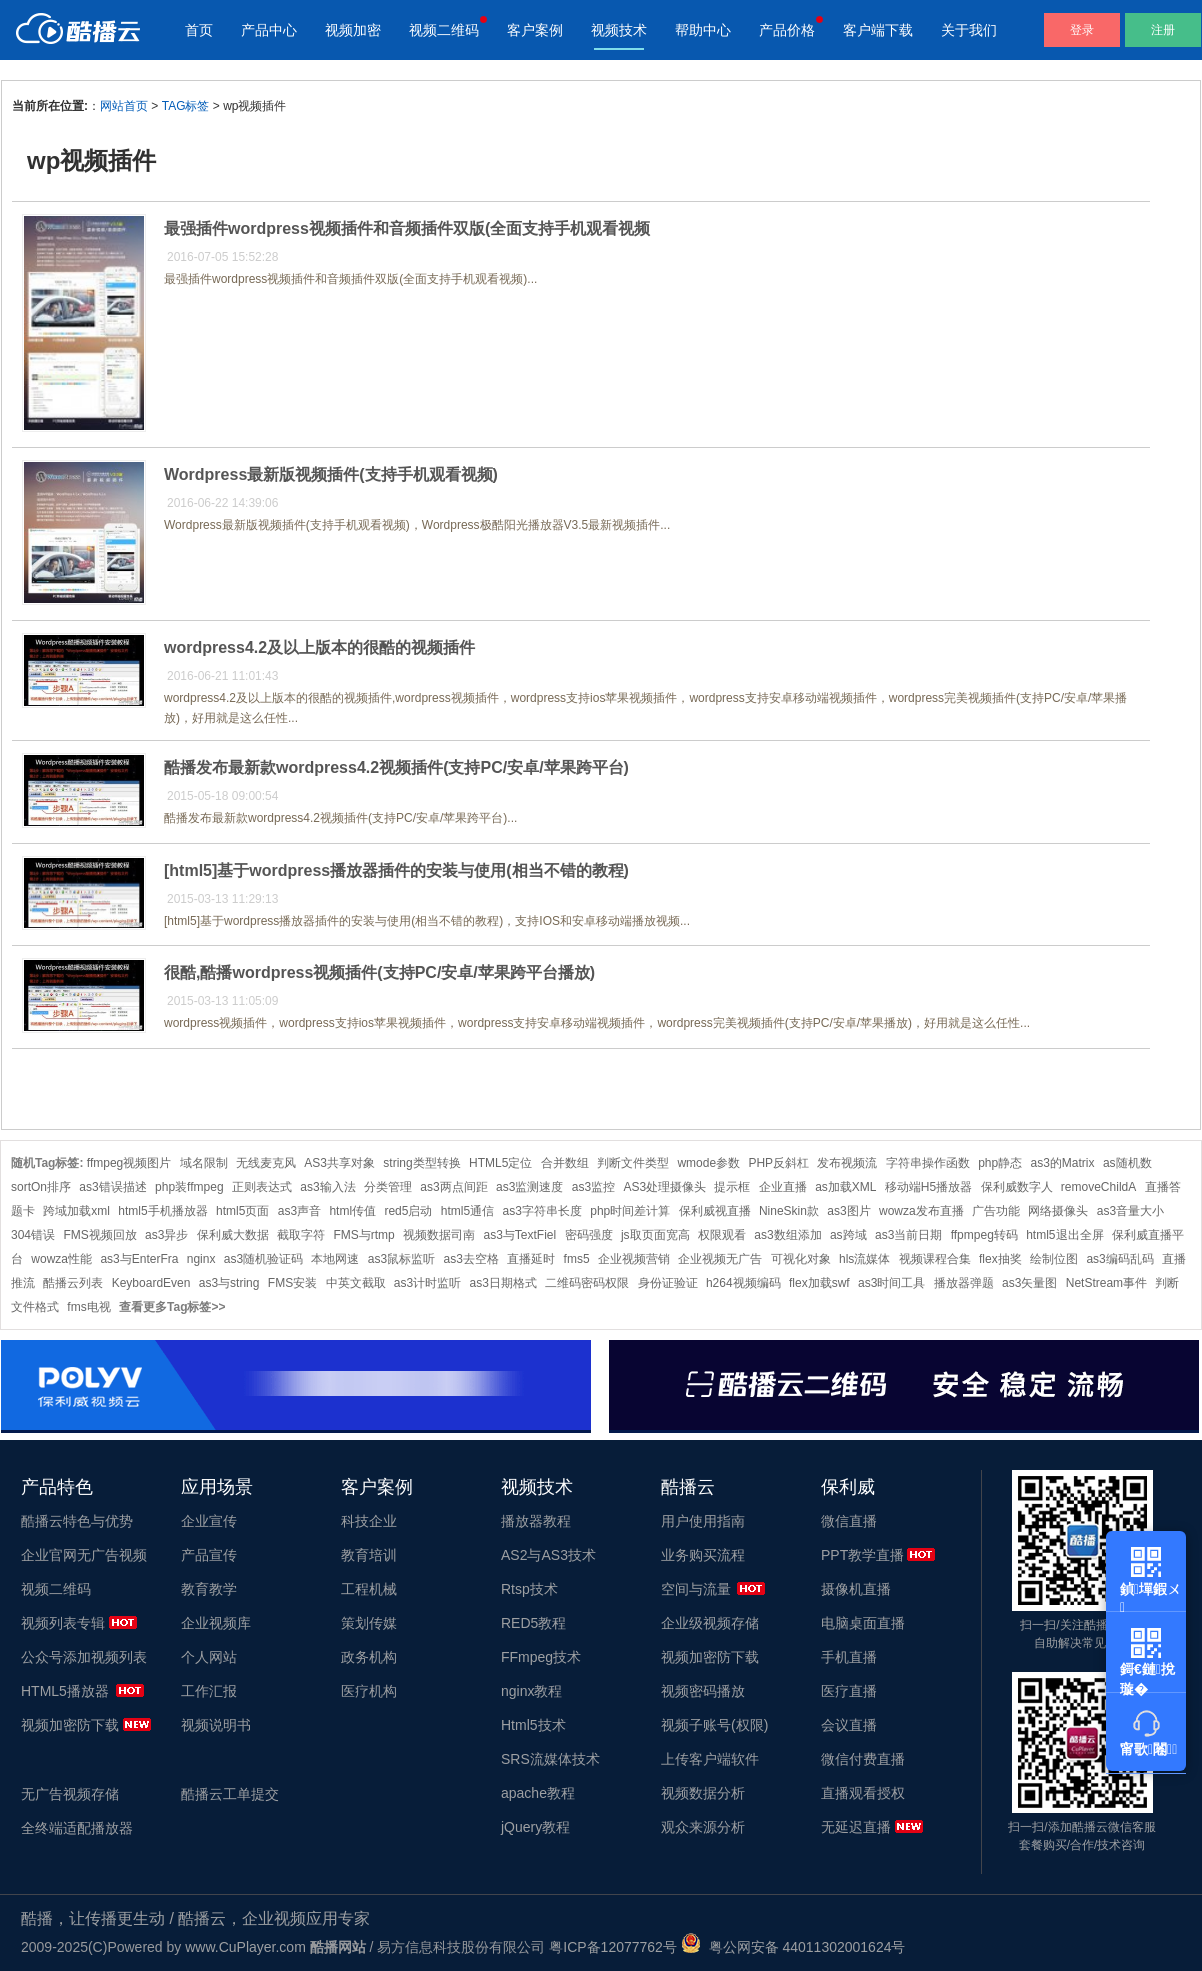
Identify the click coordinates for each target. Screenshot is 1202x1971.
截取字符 (301, 1235)
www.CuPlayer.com (245, 1947)
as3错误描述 (112, 1187)
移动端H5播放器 (928, 1187)
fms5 (577, 1259)
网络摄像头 (1058, 1211)
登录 (1082, 30)
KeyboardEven (151, 1283)
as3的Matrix (1063, 1163)
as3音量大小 (1130, 1211)
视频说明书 (216, 1725)
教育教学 (209, 1589)
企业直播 (783, 1187)
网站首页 (124, 106)
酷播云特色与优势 (77, 1521)
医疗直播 (849, 1691)
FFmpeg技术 (541, 1657)
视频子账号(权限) (714, 1725)
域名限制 (204, 1163)
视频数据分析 (703, 1793)
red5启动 (408, 1211)
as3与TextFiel (519, 1235)
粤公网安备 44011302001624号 (793, 1947)
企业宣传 (209, 1521)
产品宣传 (209, 1555)
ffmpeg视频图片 (129, 1163)
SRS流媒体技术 (550, 1759)
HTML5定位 (500, 1163)
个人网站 (209, 1657)
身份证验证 (668, 1283)
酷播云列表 (73, 1283)
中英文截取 (356, 1283)
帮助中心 (703, 30)
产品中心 (269, 30)
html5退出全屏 (1064, 1235)
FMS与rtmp (363, 1235)
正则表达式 (262, 1187)
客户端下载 (878, 30)
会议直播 (849, 1725)
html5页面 (242, 1211)
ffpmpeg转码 (984, 1235)
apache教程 (538, 1793)
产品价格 (787, 30)
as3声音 (299, 1211)
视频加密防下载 (70, 1725)
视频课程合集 (935, 1259)
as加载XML (845, 1187)
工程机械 (369, 1589)
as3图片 (848, 1211)
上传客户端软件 (710, 1759)
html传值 (352, 1211)
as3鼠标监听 (401, 1259)
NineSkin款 (789, 1211)
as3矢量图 (1029, 1283)
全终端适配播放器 (77, 1828)
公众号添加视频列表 (84, 1657)
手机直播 (849, 1657)
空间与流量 (696, 1589)
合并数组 (565, 1163)
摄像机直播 (856, 1589)
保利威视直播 (715, 1211)
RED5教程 (533, 1623)
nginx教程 (531, 1691)
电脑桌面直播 (863, 1623)
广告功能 (996, 1211)
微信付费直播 (863, 1759)
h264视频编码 (743, 1283)
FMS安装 (292, 1283)
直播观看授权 (863, 1793)
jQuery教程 (535, 1827)
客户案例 (535, 30)
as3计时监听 (427, 1283)
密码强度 (589, 1235)
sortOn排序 (41, 1187)
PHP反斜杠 (778, 1163)
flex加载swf (819, 1283)
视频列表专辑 (63, 1623)
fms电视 (88, 1307)
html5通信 (467, 1211)
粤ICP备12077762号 (613, 1947)
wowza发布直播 (921, 1211)
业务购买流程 (703, 1555)
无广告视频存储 (70, 1794)
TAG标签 (186, 106)
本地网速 (335, 1259)
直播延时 (531, 1259)
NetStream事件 (1106, 1283)
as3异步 (166, 1235)
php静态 (1000, 1163)
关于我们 (969, 30)
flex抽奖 (1000, 1259)
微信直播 (849, 1521)
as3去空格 (471, 1259)
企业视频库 (216, 1623)
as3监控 (593, 1187)
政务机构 (369, 1657)
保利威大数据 (233, 1235)
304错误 (33, 1235)
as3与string (229, 1283)
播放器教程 (536, 1521)
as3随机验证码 (263, 1259)
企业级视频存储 (710, 1623)
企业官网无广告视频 (84, 1555)
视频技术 (619, 30)
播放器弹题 (964, 1283)
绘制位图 (1054, 1259)
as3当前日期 (908, 1235)
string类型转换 (421, 1163)
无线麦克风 (266, 1163)
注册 (1163, 30)
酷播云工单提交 (230, 1794)
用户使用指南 (703, 1521)
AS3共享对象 (339, 1163)
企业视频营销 (634, 1259)
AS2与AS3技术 (548, 1555)
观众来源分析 (703, 1827)
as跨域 (848, 1235)
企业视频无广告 (720, 1259)
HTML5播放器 (65, 1691)
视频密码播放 (703, 1691)
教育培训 (369, 1555)
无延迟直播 (856, 1827)
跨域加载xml (76, 1211)
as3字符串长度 (542, 1211)
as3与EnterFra (139, 1259)
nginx (201, 1259)
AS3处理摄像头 (664, 1187)
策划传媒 (369, 1623)
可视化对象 (801, 1259)
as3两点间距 (453, 1187)
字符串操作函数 (928, 1163)
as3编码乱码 (1119, 1259)
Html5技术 (533, 1725)
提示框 (732, 1187)
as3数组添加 (787, 1235)
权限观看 (722, 1235)
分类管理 (388, 1187)
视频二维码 (444, 30)
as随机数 (1127, 1163)
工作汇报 (209, 1691)
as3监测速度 (529, 1187)
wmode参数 (708, 1163)
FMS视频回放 (99, 1235)
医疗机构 (369, 1691)
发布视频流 (847, 1163)
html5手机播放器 (162, 1211)
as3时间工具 (891, 1283)
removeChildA (1098, 1187)
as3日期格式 (503, 1283)
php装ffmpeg (189, 1187)
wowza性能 (61, 1259)
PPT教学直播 (862, 1555)
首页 (199, 30)
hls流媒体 (864, 1259)
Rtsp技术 (529, 1589)
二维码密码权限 (587, 1283)
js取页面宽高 (655, 1235)
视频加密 (353, 30)
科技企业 (369, 1521)
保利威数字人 (1017, 1187)
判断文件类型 (633, 1163)
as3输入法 (327, 1187)
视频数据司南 (439, 1235)
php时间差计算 (630, 1211)
